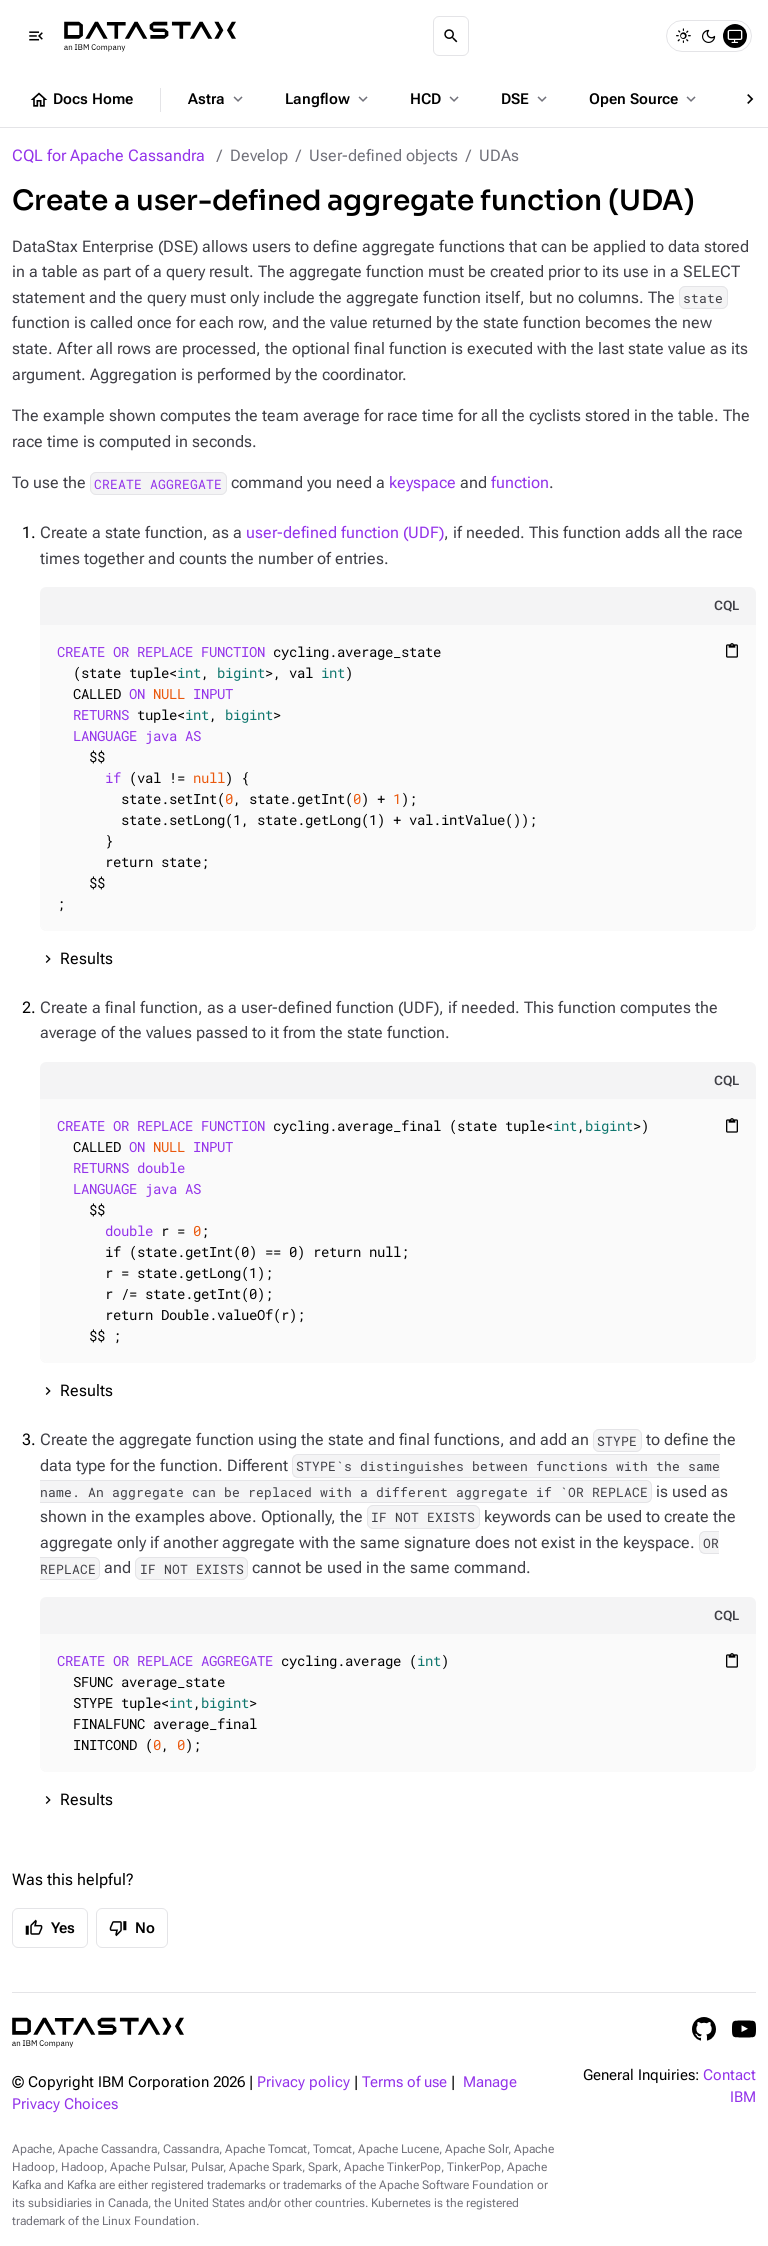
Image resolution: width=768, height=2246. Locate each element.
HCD (436, 99)
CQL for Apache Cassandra (108, 155)
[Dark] (709, 36)
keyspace (422, 482)
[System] (735, 36)
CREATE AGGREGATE (158, 483)
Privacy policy (303, 2082)
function (520, 482)
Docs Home (81, 100)
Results (86, 958)
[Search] (451, 36)
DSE (526, 99)
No (132, 1928)
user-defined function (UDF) (345, 532)
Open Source (644, 99)
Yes (50, 1928)
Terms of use (404, 2082)
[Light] (683, 36)
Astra (217, 99)
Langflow (328, 99)
